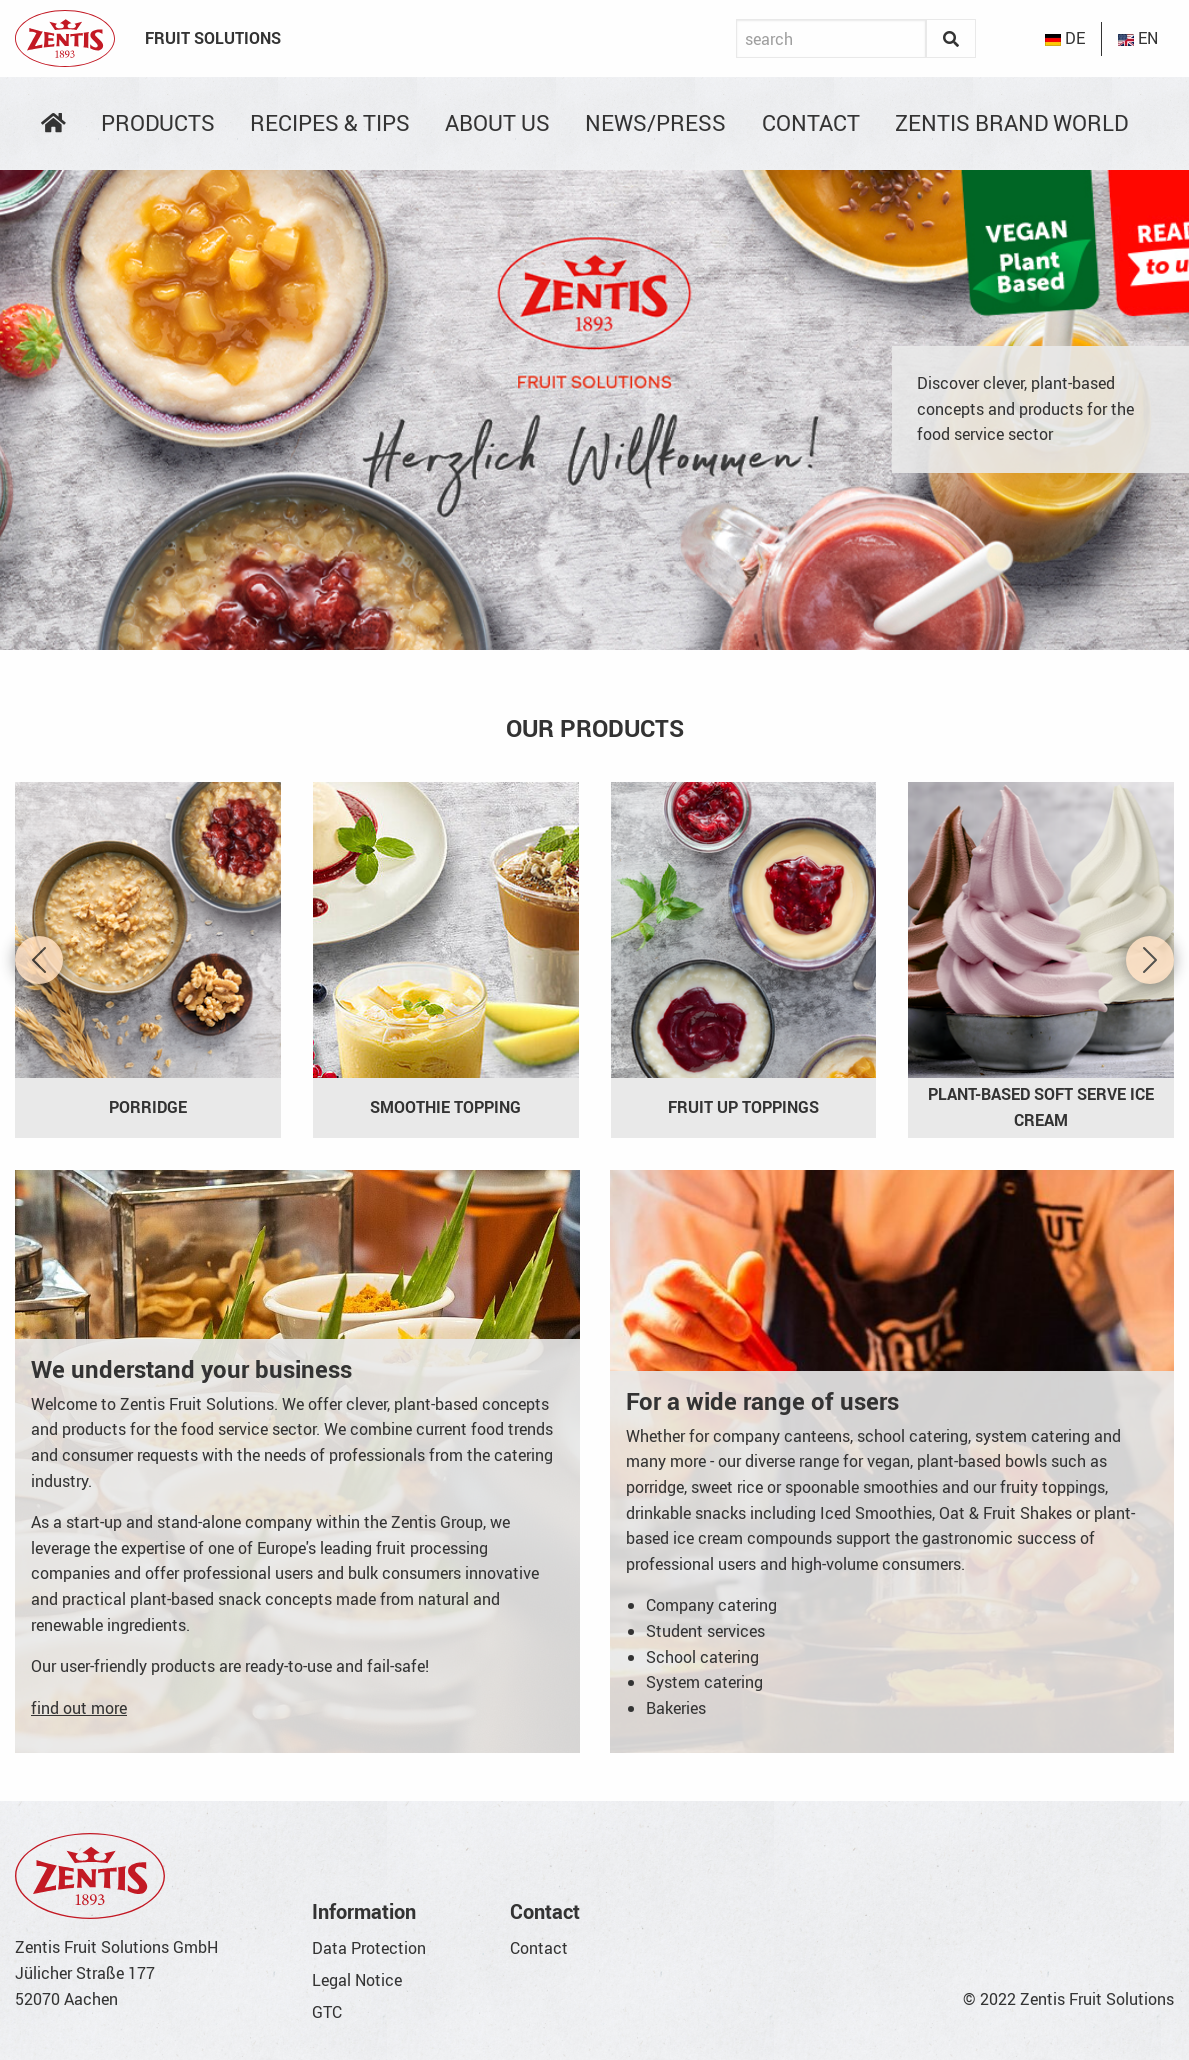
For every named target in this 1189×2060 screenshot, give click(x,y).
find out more (79, 1708)
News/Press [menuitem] (655, 122)
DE (1065, 38)
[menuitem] (53, 123)
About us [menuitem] (497, 122)
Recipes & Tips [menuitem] (330, 122)
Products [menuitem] (158, 122)
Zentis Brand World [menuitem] (1011, 122)
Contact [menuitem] (811, 122)
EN (1138, 38)
